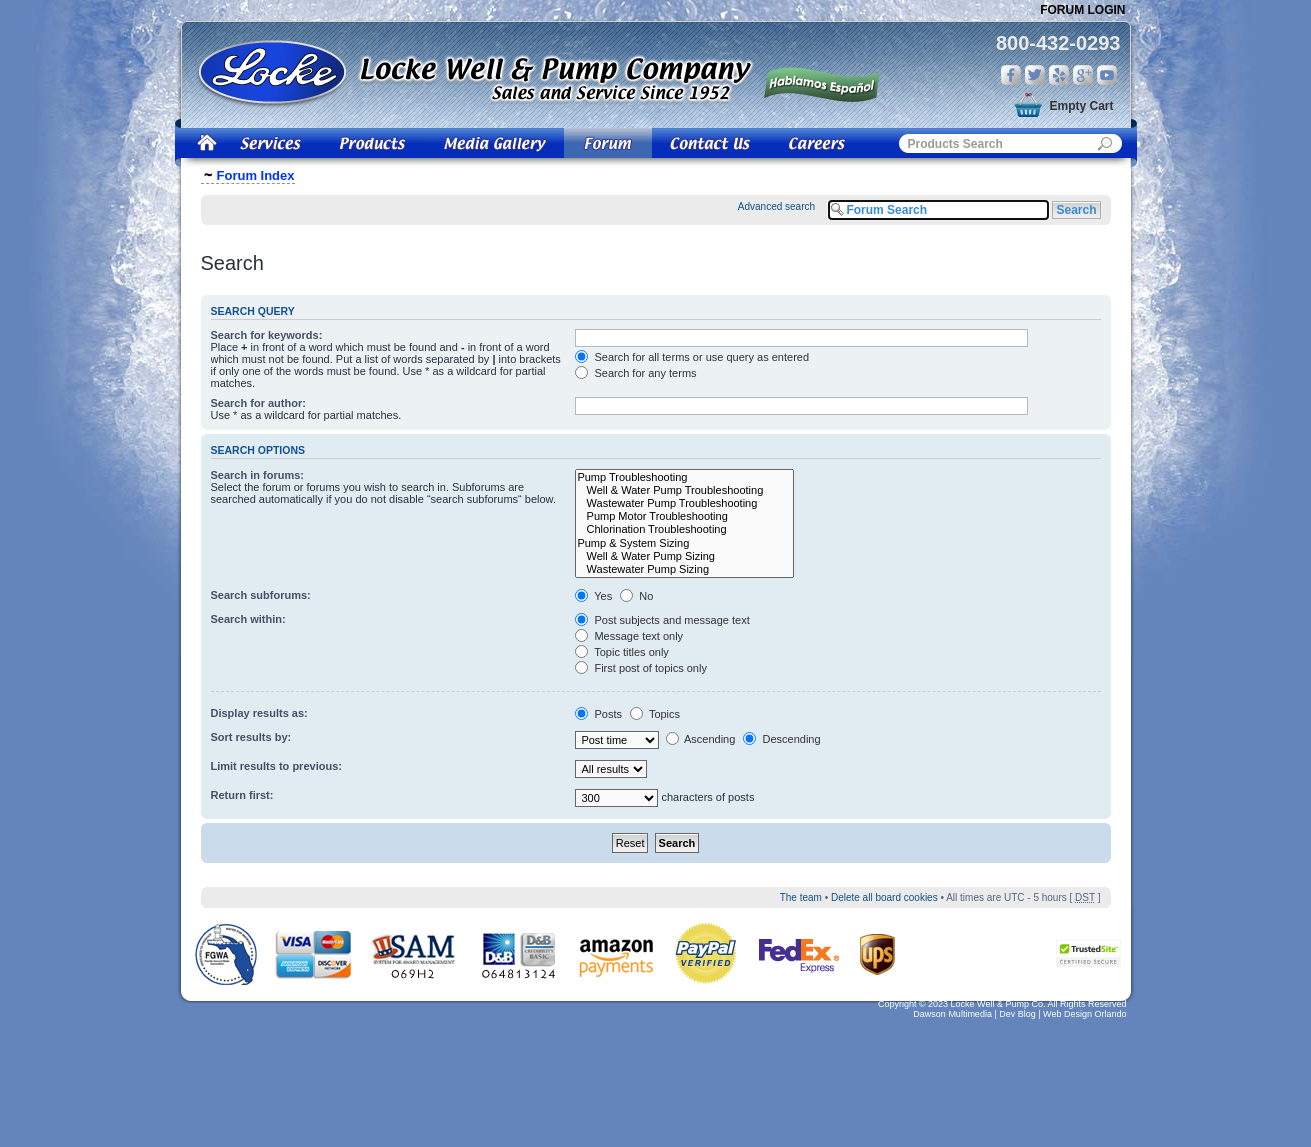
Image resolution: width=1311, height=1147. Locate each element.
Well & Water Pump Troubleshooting (684, 490)
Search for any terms (635, 373)
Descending (781, 739)
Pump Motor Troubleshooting (684, 516)
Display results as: (259, 713)
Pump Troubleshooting (684, 477)
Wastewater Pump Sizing (684, 569)
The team (801, 897)
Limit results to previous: (276, 766)
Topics (655, 714)
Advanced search (776, 206)
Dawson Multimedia (952, 1014)
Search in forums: (258, 475)
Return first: (242, 795)
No (636, 596)
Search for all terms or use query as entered (692, 357)
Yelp (1059, 75)
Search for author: (258, 403)
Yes (593, 596)
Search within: (248, 619)
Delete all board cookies (884, 897)
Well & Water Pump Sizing (684, 556)
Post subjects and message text (662, 620)
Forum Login (1082, 10)
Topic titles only (621, 652)
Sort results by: (251, 737)
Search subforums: (261, 595)
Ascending (701, 739)
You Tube (1107, 75)
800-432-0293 (1058, 43)
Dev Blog (1017, 1014)
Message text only (629, 636)
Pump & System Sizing (684, 543)
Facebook (1011, 75)
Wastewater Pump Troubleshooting (684, 503)
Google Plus (1083, 75)
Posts (598, 714)
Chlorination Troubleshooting (684, 529)
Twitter (1035, 75)
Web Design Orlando (1084, 1014)
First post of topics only (641, 668)
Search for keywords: (267, 335)
